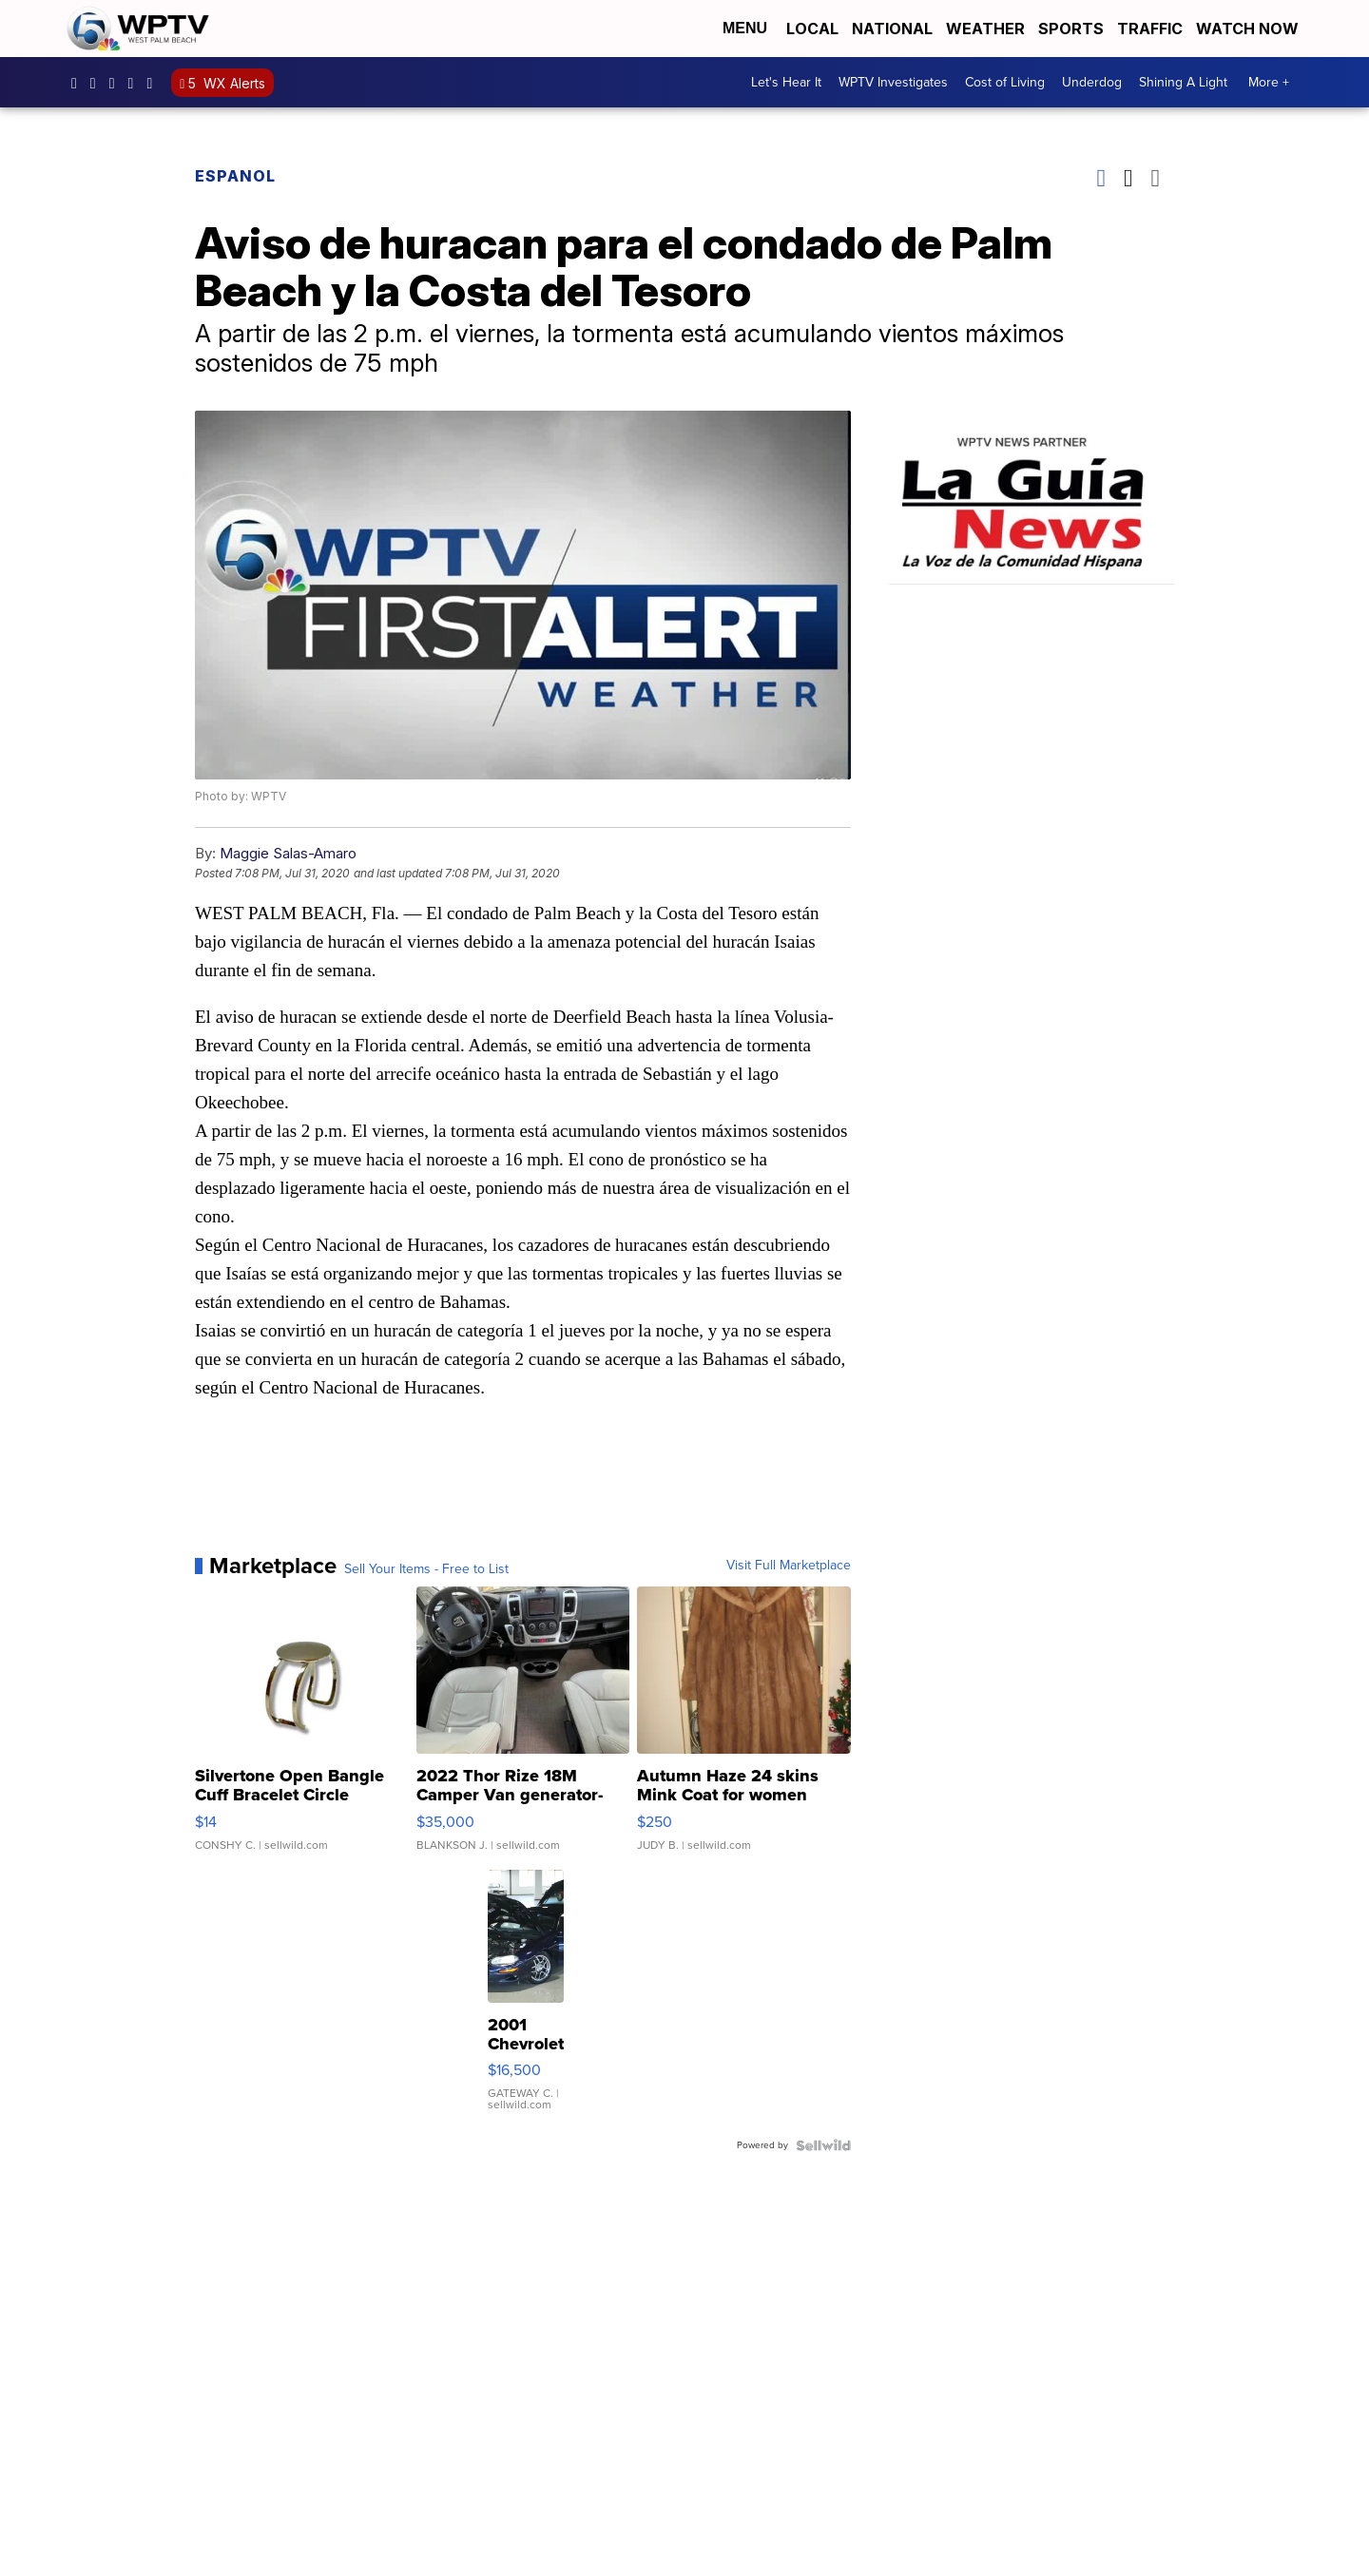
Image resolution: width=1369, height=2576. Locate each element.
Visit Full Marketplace (788, 1565)
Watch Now (1249, 28)
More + (1268, 82)
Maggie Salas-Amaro (288, 853)
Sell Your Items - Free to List (426, 1569)
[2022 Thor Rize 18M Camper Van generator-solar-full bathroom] (523, 1728)
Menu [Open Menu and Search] (745, 28)
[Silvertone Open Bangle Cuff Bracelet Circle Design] (302, 1728)
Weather (985, 28)
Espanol (235, 175)
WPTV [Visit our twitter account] (117, 82)
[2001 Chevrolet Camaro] (526, 2000)
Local (812, 28)
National (892, 28)
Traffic (1150, 28)
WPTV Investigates (893, 82)
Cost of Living (1005, 82)
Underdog (1092, 82)
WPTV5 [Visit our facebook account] (79, 82)
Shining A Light (1183, 82)
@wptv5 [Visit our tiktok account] (154, 82)
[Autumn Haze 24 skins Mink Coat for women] (744, 1728)
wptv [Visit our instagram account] (98, 82)
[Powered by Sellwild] (823, 2145)
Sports (1071, 28)
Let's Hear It (786, 82)
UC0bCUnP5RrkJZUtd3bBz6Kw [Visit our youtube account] (136, 82)
